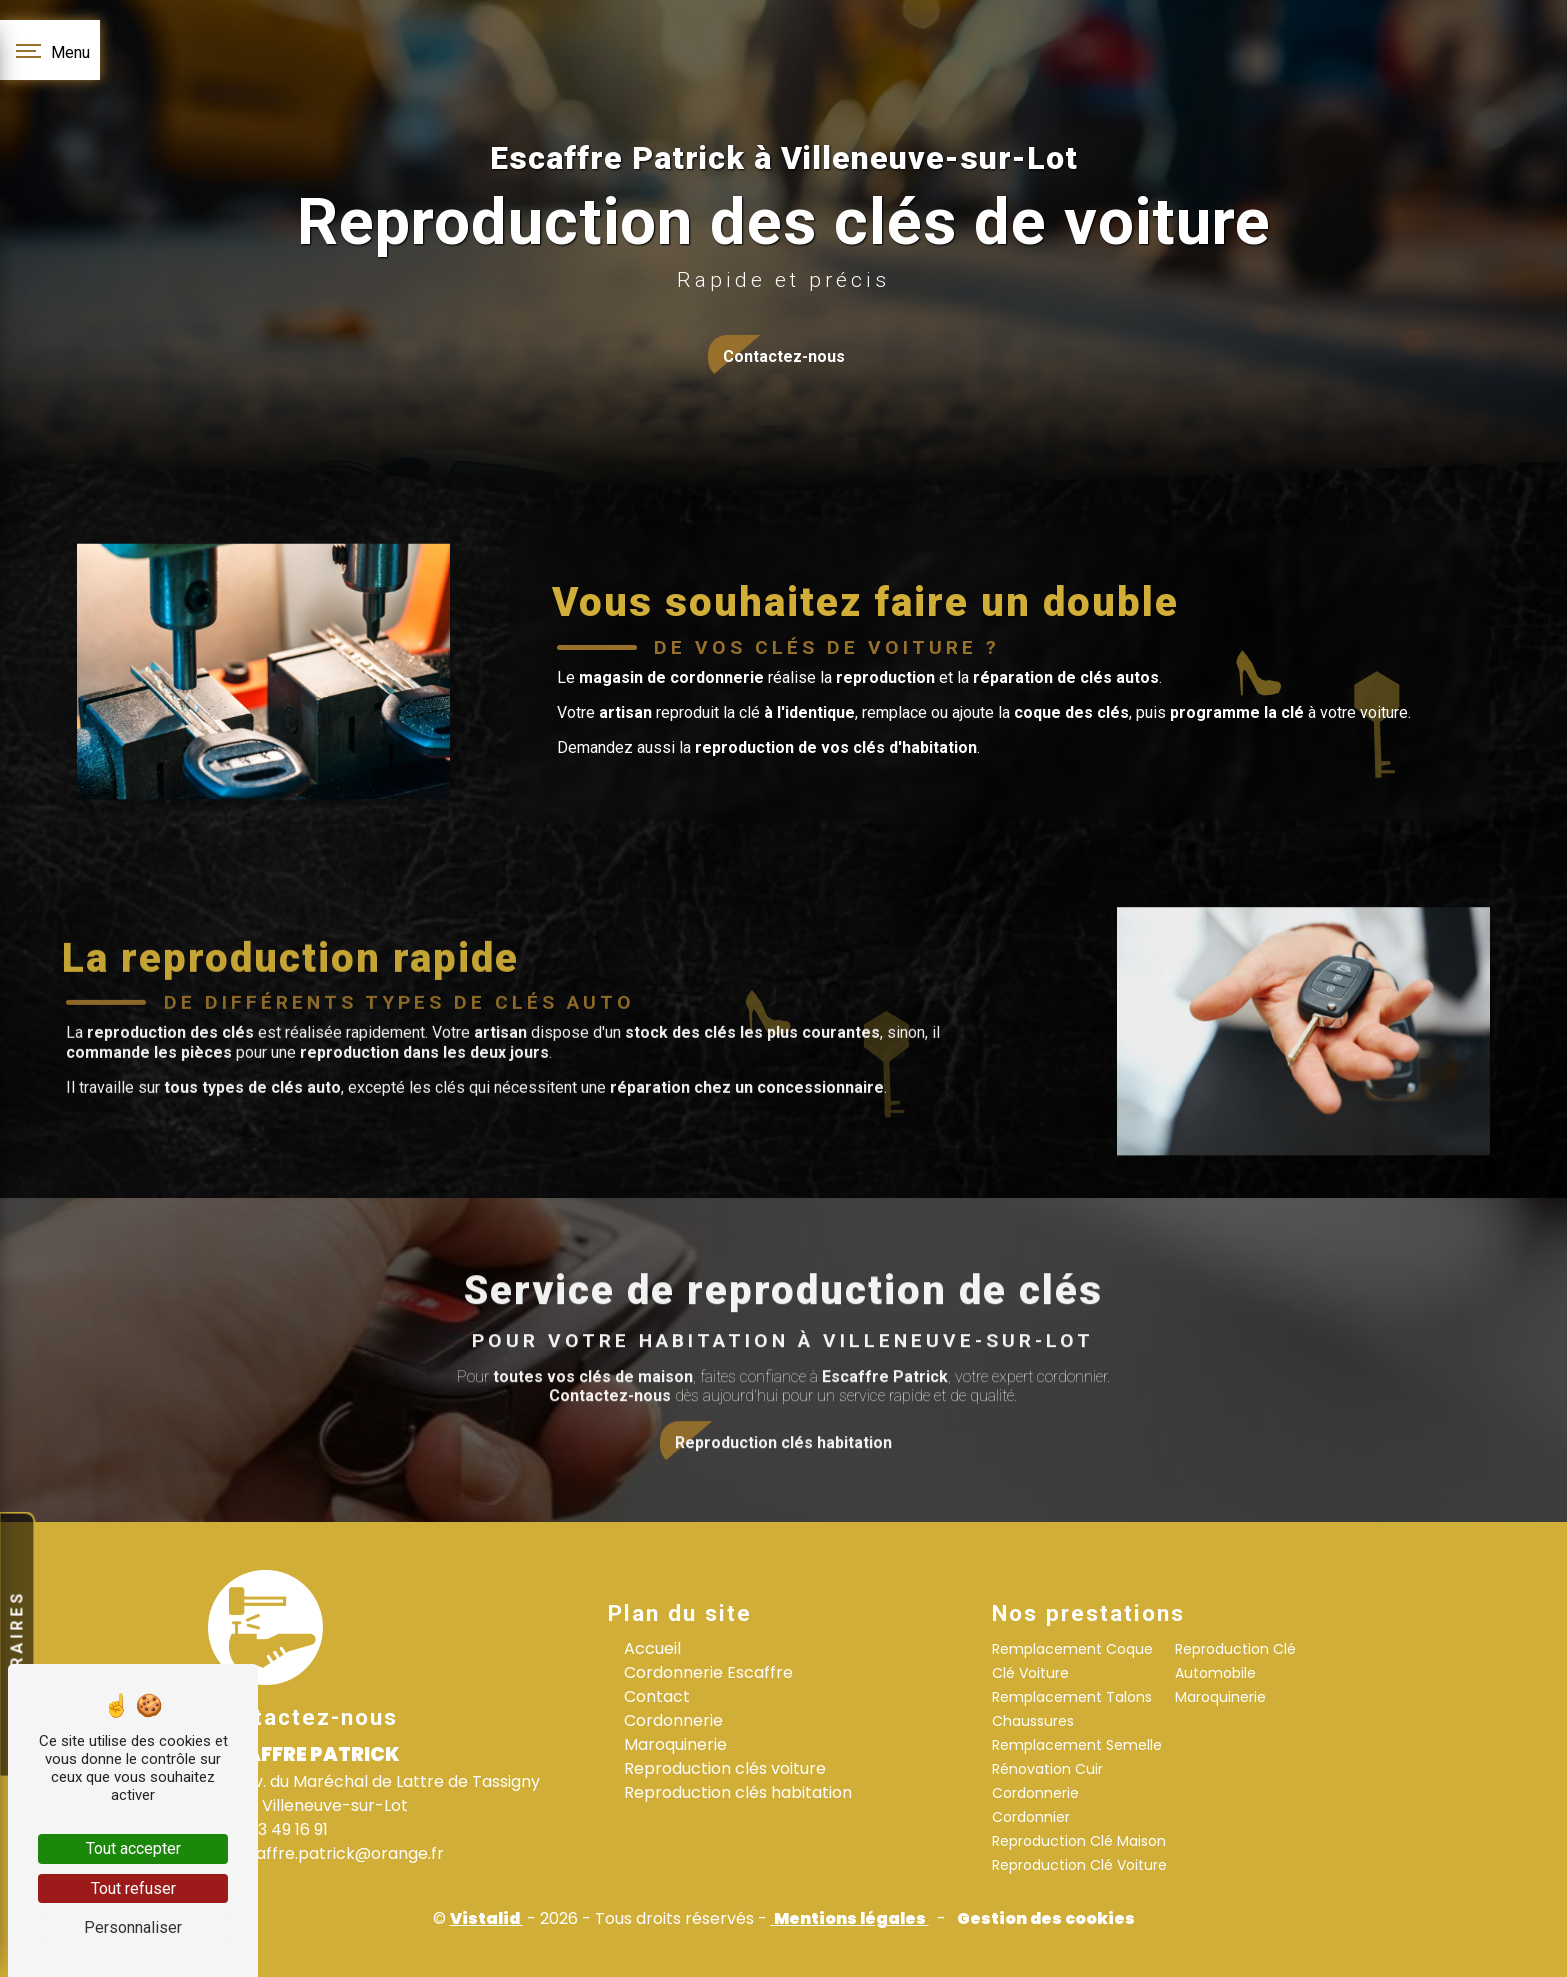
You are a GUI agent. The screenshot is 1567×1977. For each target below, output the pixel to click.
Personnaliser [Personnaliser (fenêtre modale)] (133, 1927)
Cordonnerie (673, 1720)
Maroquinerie (675, 1744)
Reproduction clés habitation (738, 1792)
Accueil (652, 1648)
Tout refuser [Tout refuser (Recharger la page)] (133, 1888)
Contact (657, 1696)
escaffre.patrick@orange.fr (326, 1853)
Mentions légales (850, 1918)
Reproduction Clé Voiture (1079, 1865)
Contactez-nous (784, 356)
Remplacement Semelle (1077, 1745)
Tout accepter (133, 1848)
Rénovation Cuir (1047, 1769)
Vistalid (486, 1918)
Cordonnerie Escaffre (708, 1672)
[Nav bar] (50, 50)
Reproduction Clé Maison (1079, 1841)
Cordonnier (1031, 1817)
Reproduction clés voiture (725, 1768)
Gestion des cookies (1044, 1918)
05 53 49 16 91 (268, 1829)
